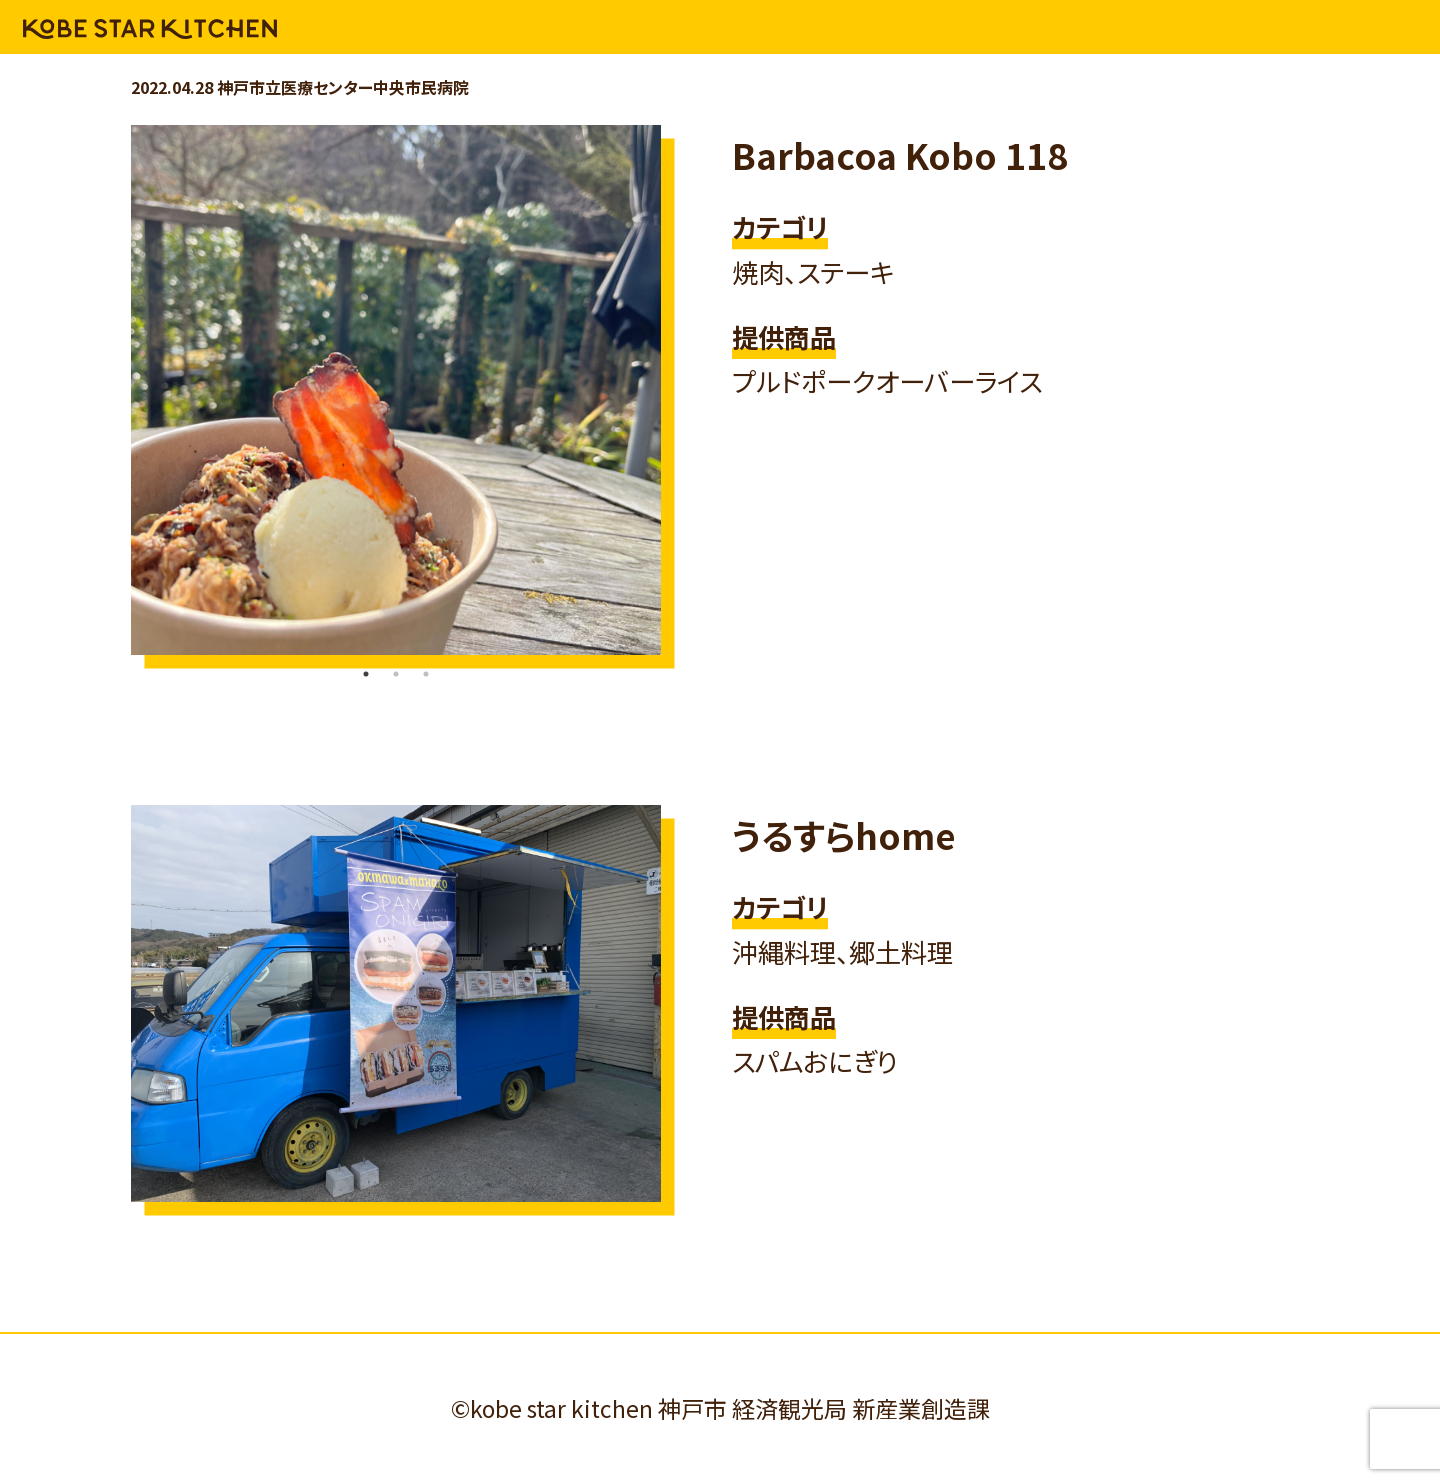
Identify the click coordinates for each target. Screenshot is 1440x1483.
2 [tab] (396, 674)
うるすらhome (843, 834)
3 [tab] (426, 674)
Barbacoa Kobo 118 (900, 154)
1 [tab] (366, 674)
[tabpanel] (396, 390)
